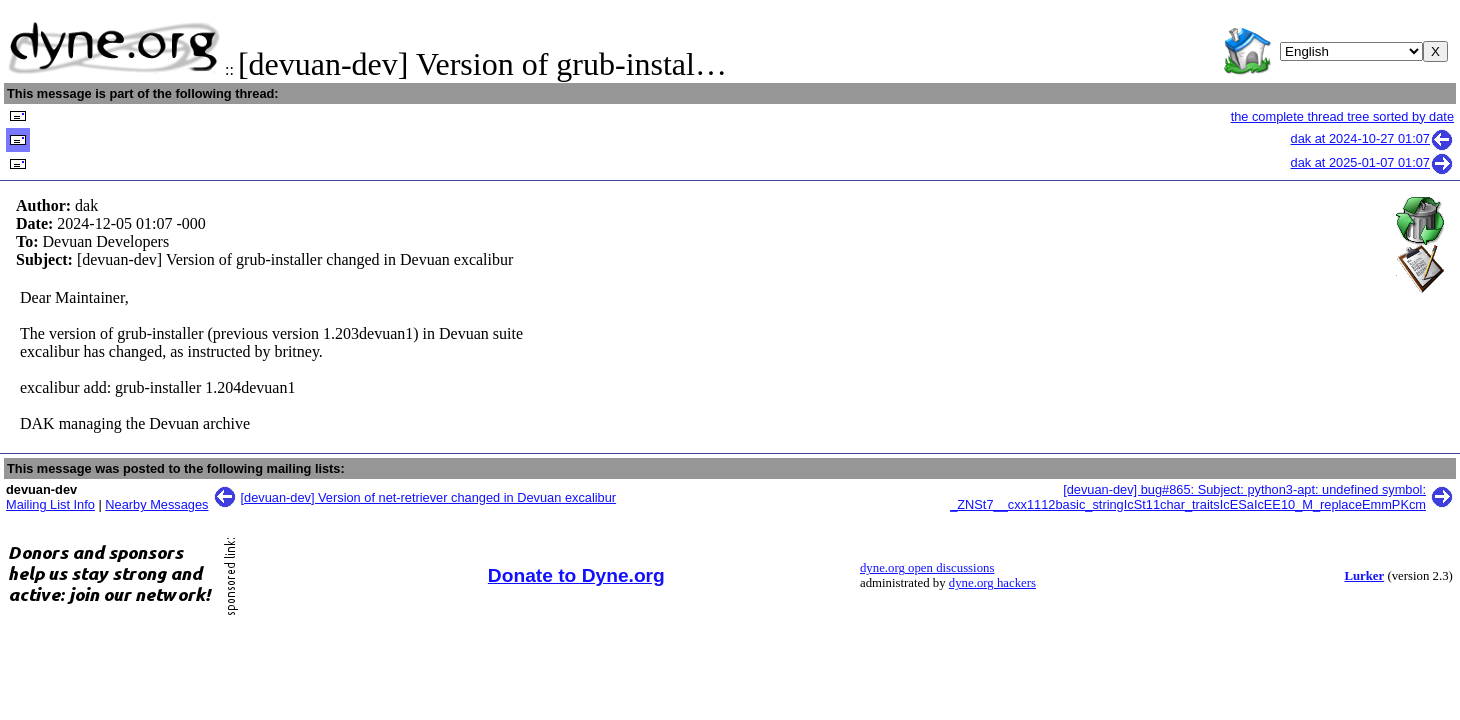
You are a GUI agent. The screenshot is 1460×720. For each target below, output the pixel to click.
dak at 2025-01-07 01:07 (1372, 162)
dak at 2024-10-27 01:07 (1372, 138)
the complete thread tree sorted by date (1342, 116)
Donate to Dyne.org (576, 575)
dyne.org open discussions (927, 568)
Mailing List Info (50, 504)
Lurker (1364, 576)
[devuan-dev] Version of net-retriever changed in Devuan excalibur (429, 497)
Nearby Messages (156, 504)
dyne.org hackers (992, 583)
